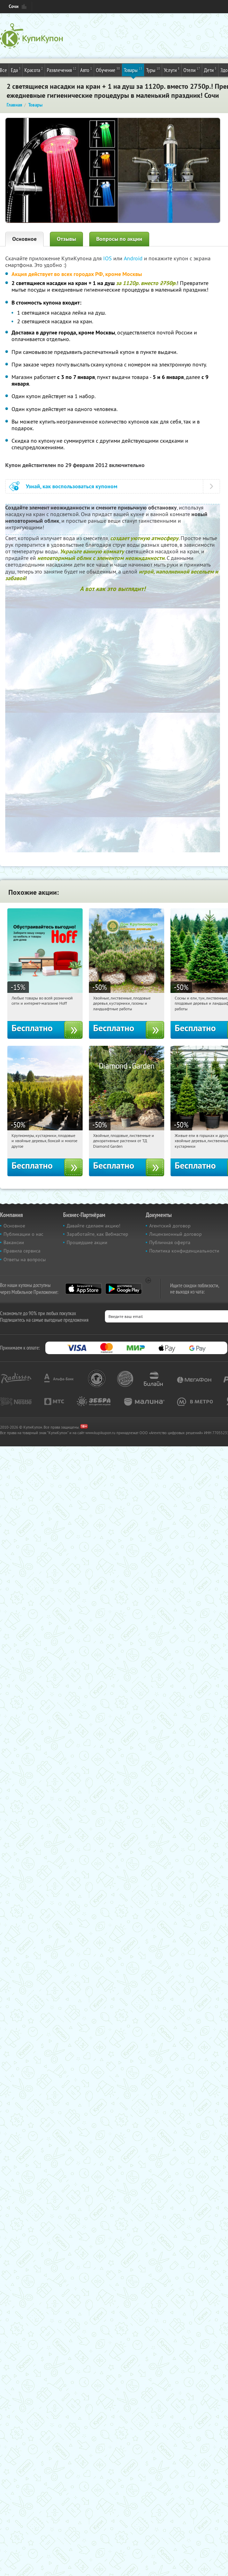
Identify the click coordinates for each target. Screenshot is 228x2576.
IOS (108, 258)
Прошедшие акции (87, 1242)
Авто (86, 69)
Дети (210, 69)
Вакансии (13, 1242)
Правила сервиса (21, 1251)
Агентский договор (170, 1226)
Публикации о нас (23, 1234)
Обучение (108, 69)
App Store (83, 1288)
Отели (191, 69)
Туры (153, 69)
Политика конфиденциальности (184, 1251)
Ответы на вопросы (24, 1259)
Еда (16, 69)
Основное (24, 239)
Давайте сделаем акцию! (93, 1226)
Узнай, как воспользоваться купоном (71, 486)
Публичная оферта (169, 1242)
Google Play (123, 1288)
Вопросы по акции (119, 239)
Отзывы (66, 239)
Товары (133, 69)
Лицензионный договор (175, 1234)
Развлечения (61, 69)
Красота (33, 69)
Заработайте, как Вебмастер (97, 1234)
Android (134, 258)
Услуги (172, 69)
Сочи (13, 6)
